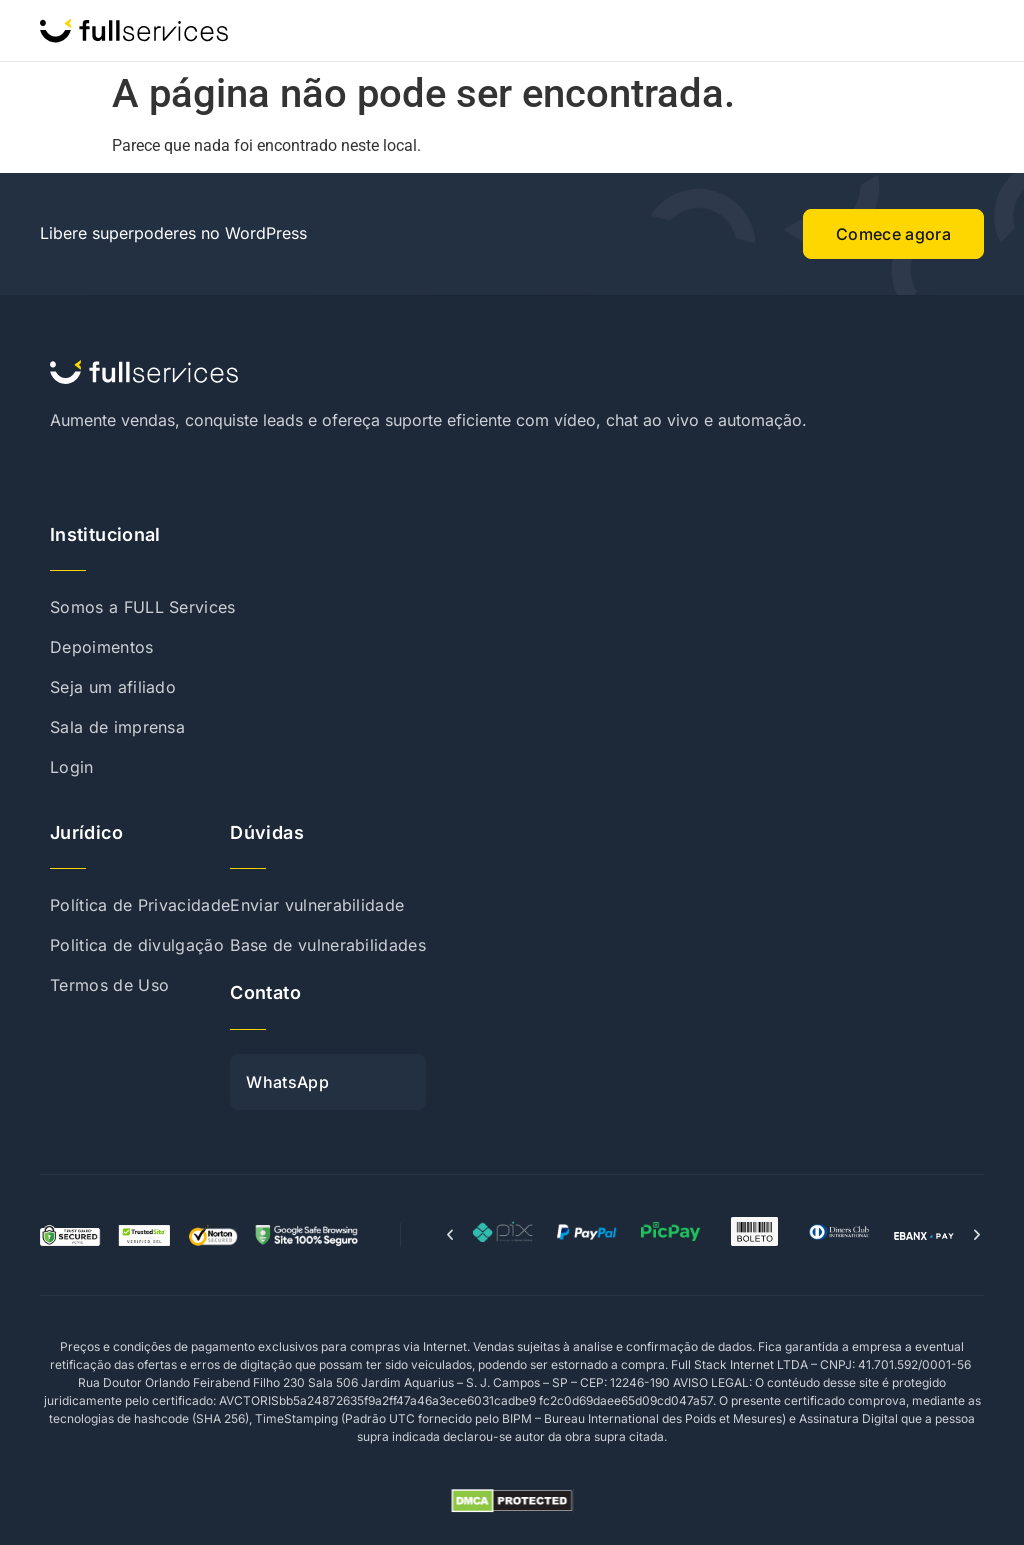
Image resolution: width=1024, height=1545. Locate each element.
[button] (450, 1235)
